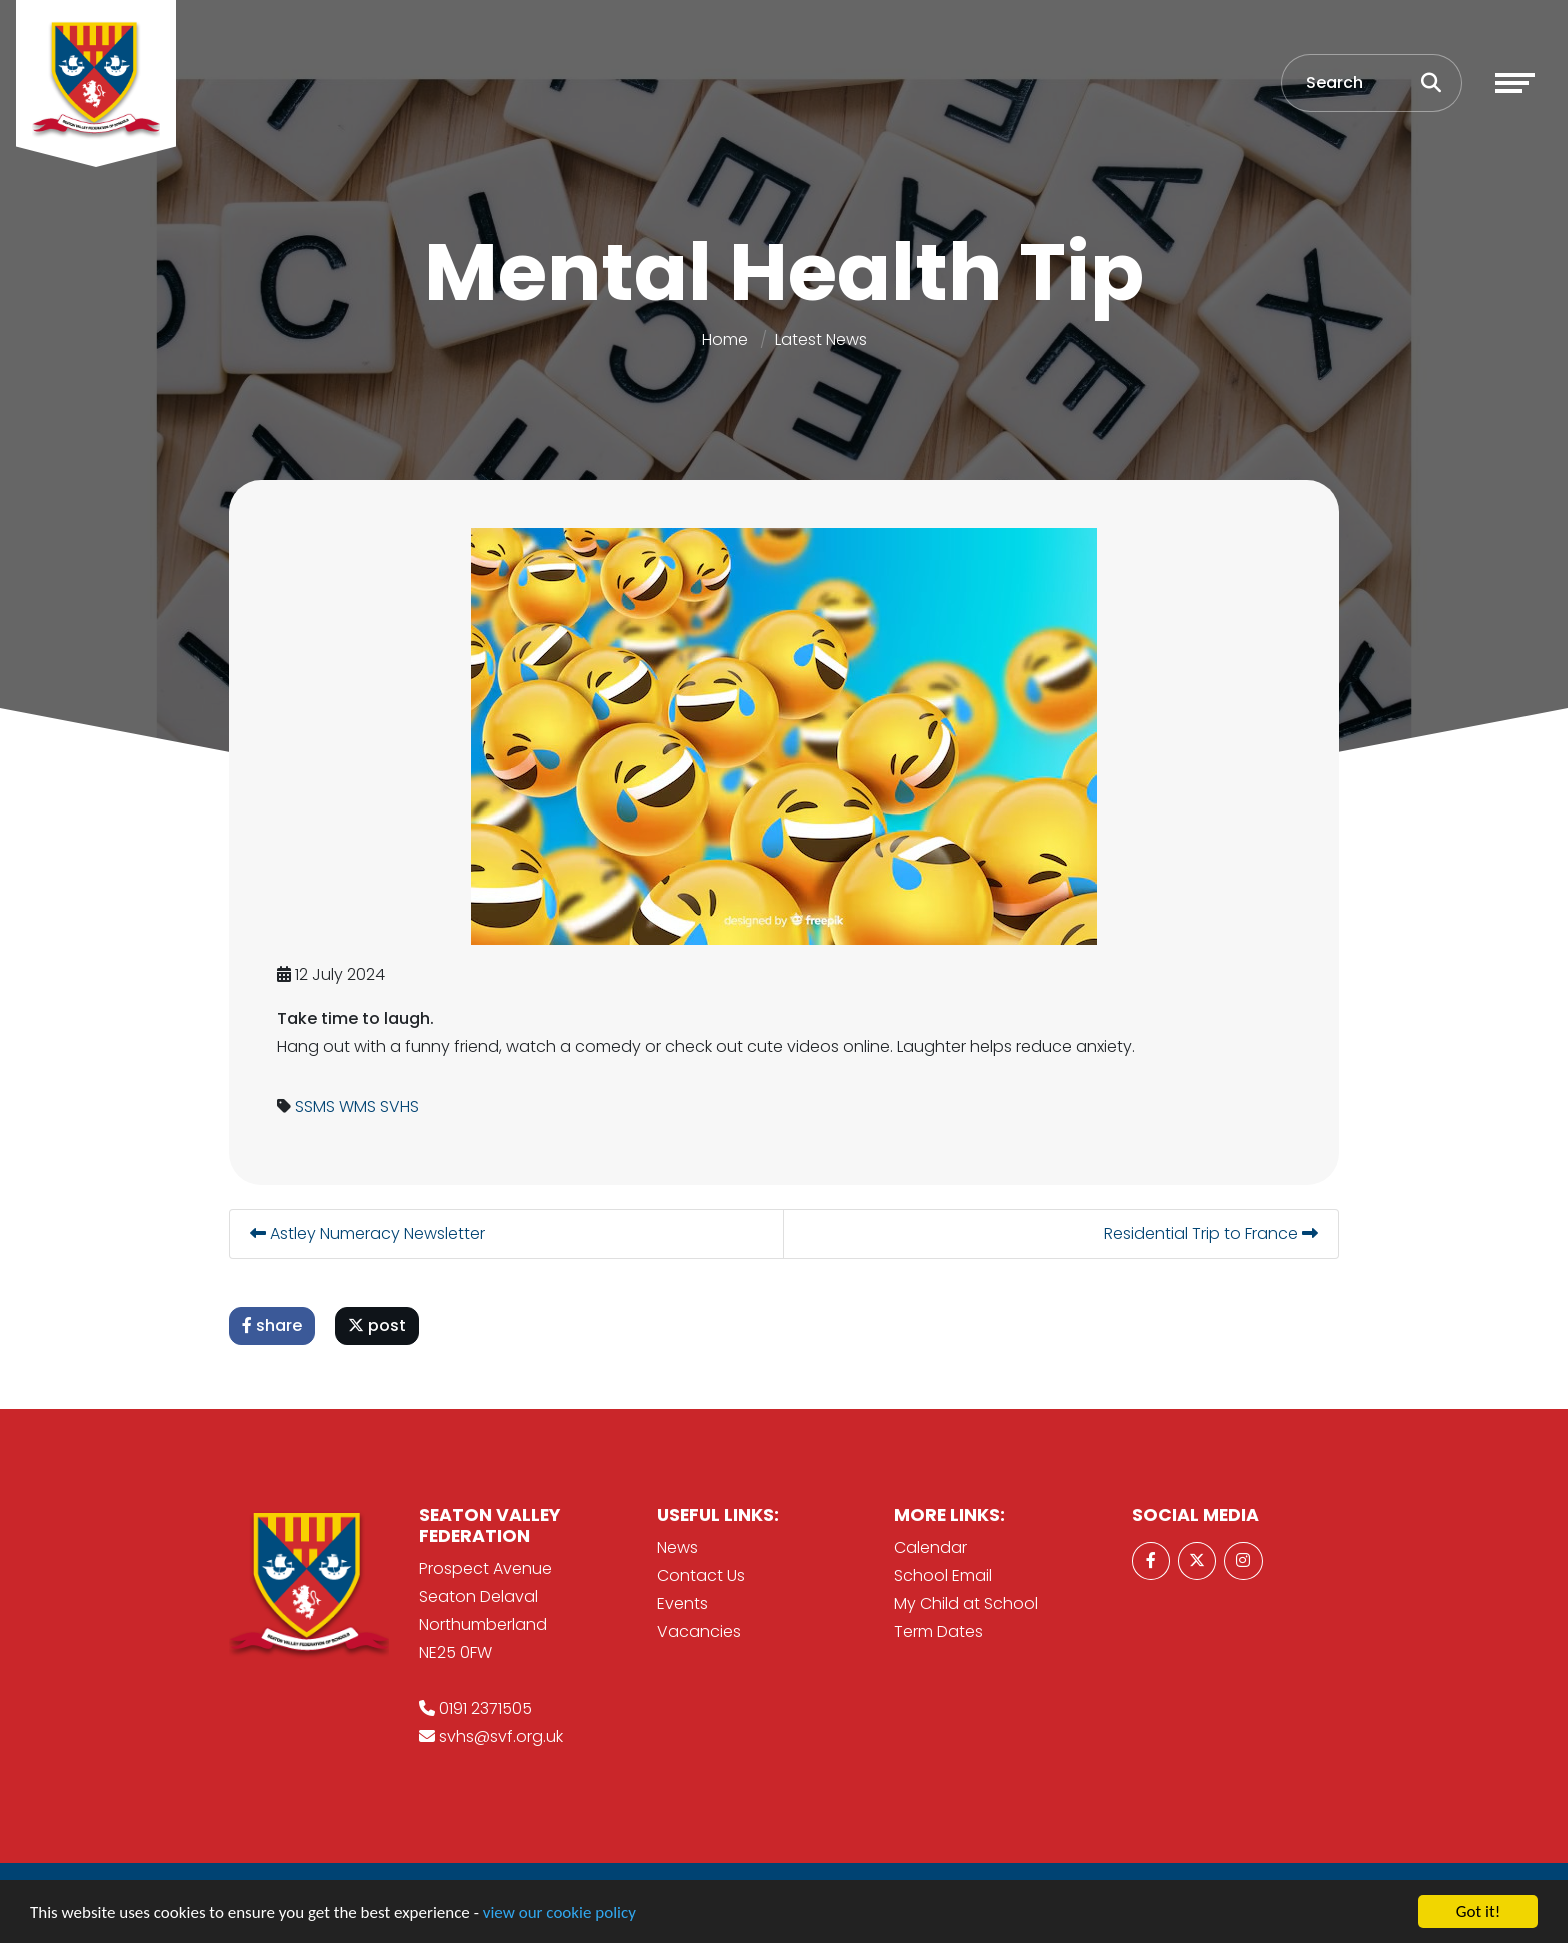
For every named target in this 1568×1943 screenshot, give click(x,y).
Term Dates (938, 1631)
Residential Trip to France (1211, 1233)
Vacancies (699, 1631)
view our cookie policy (559, 1914)
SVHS (399, 1106)
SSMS (315, 1106)
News (677, 1547)
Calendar (930, 1547)
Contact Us (701, 1575)
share (272, 1325)
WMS (357, 1106)
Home (725, 339)
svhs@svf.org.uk (501, 1736)
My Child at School (966, 1603)
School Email (943, 1575)
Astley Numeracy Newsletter (367, 1233)
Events (682, 1603)
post (377, 1325)
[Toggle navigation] (1515, 83)
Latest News (821, 339)
